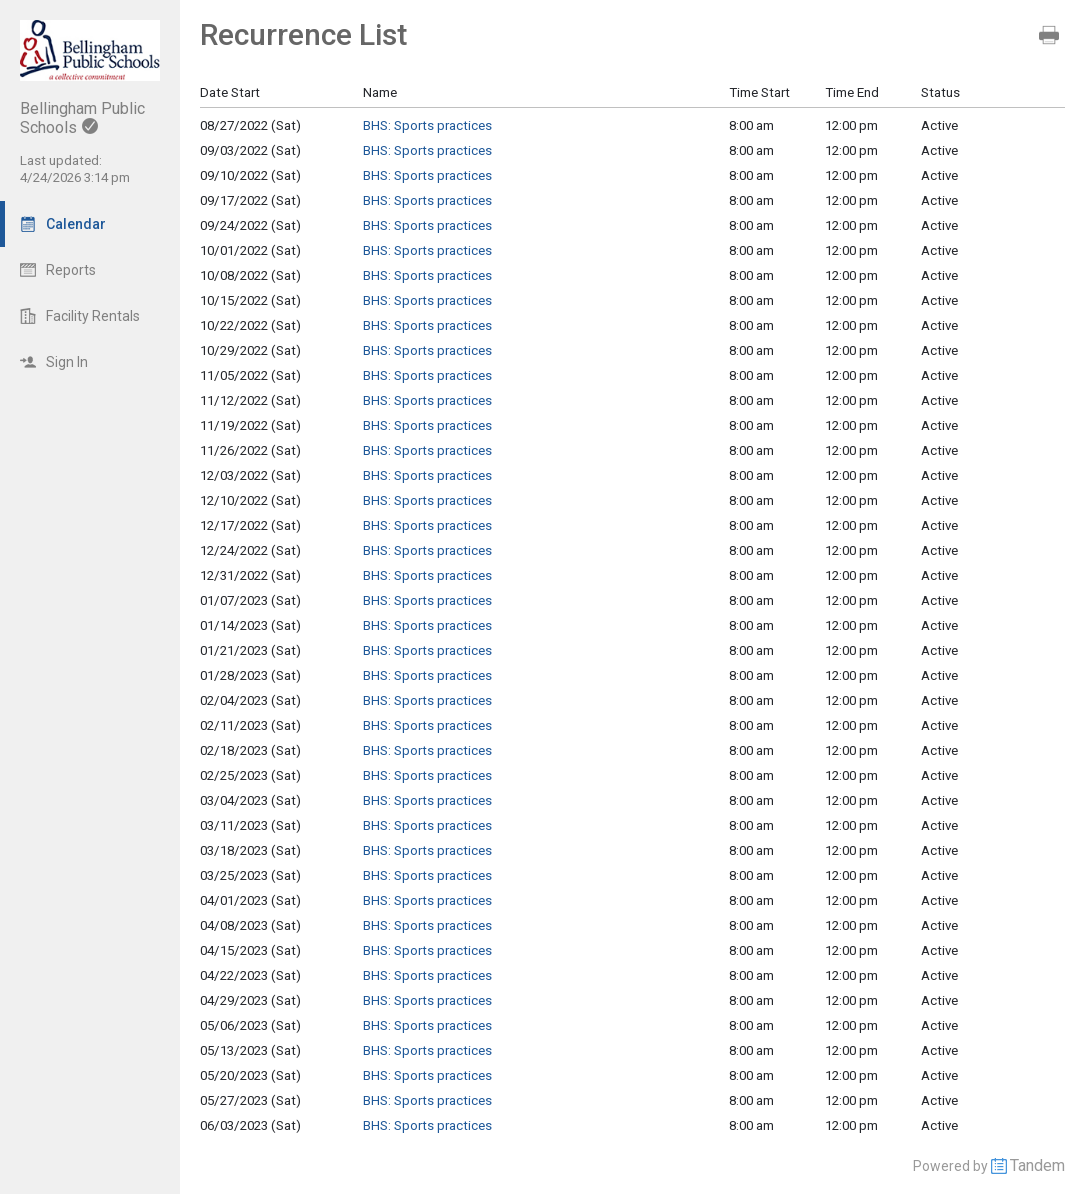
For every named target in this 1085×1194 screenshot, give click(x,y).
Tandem (1037, 1165)
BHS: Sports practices (427, 125)
